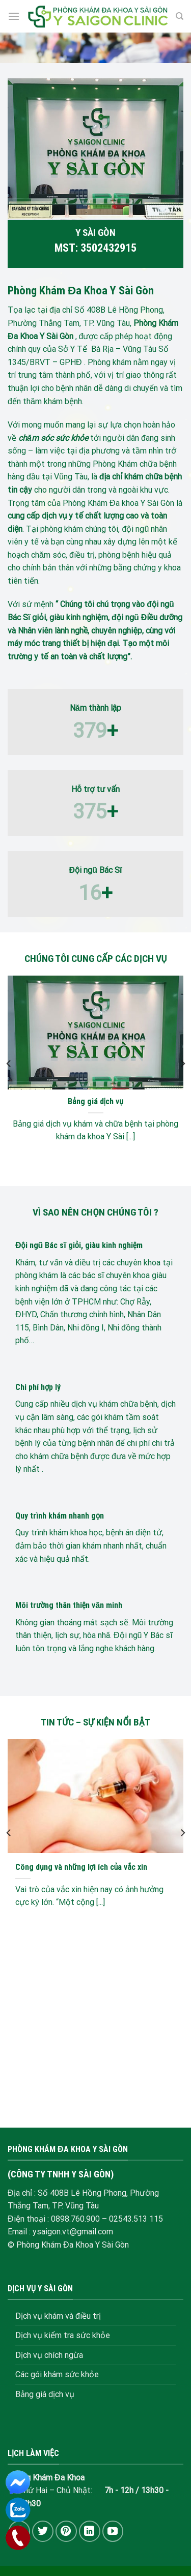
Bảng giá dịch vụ (95, 1101)
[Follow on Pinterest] (66, 2531)
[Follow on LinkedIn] (89, 2531)
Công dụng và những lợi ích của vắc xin (81, 1867)
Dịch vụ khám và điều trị (58, 2316)
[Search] (179, 16)
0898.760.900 (75, 2219)
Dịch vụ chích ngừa (49, 2355)
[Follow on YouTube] (113, 2531)
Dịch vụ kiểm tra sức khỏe (62, 2335)
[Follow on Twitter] (42, 2531)
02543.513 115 (136, 2219)
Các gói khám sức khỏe (57, 2374)
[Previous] (9, 1064)
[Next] (182, 1064)
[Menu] (14, 16)
